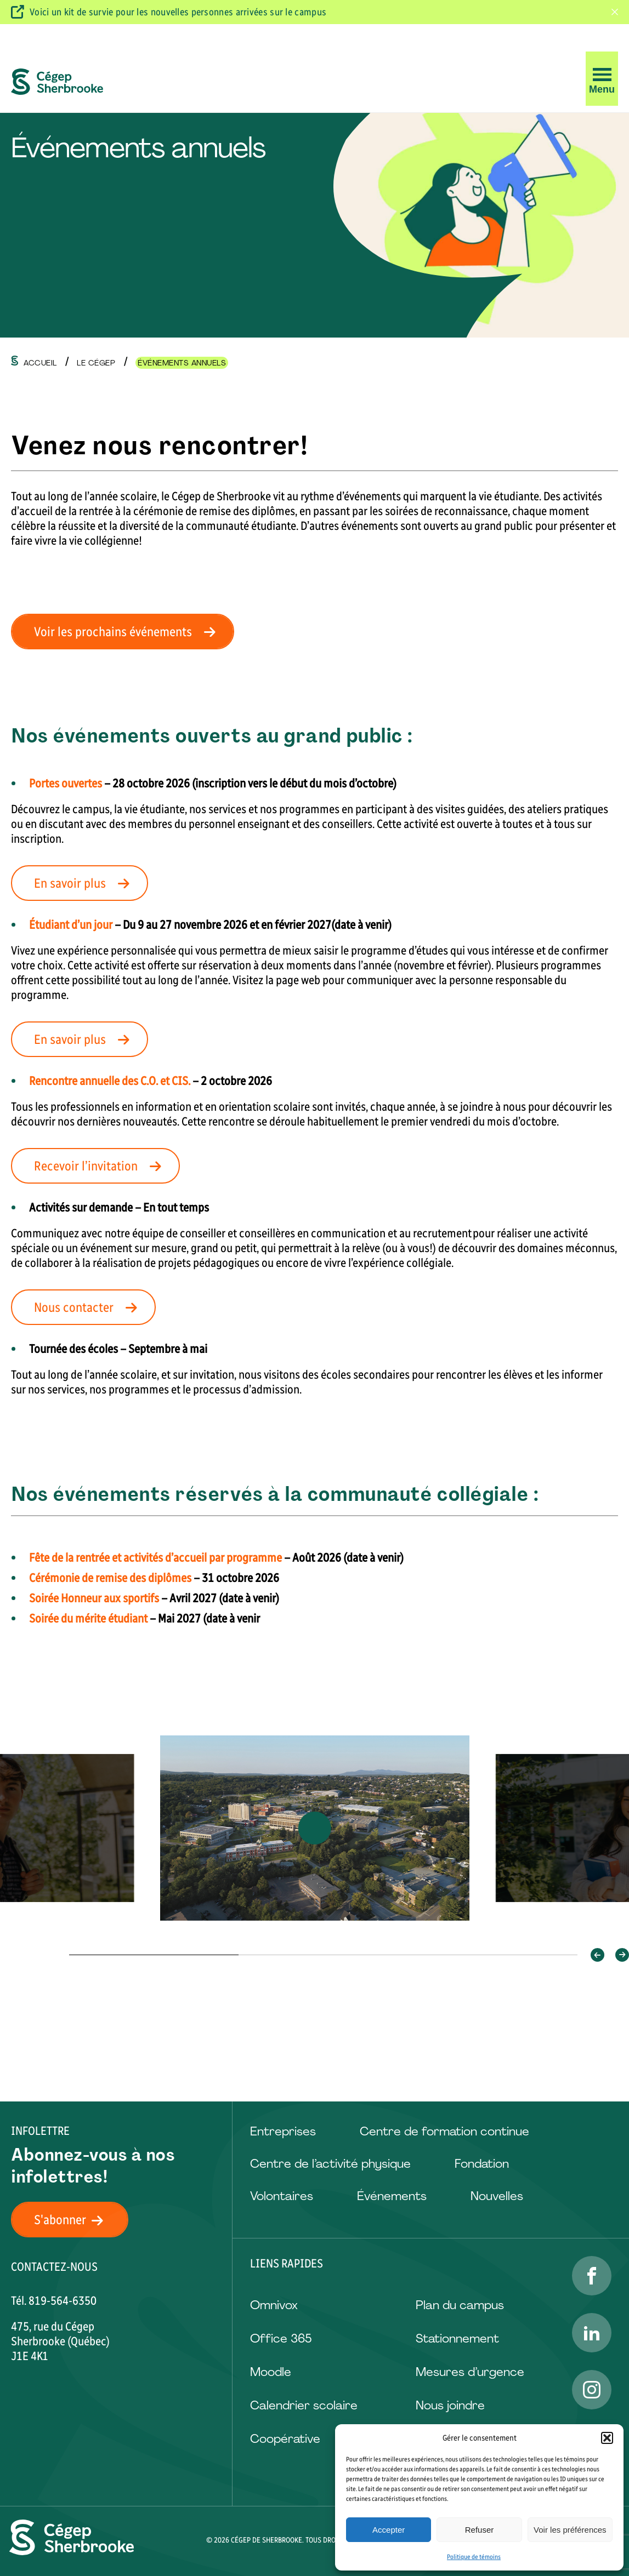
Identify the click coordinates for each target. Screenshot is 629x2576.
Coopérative (285, 2439)
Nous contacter (89, 1307)
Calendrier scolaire (304, 2405)
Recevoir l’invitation (101, 1166)
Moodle (270, 2372)
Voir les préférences (570, 2529)
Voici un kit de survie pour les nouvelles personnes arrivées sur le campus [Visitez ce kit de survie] (178, 12)
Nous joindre (450, 2405)
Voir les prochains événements (128, 631)
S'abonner (75, 2219)
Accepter (388, 2529)
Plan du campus (460, 2305)
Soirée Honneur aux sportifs (94, 1598)
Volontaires (281, 2196)
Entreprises (283, 2131)
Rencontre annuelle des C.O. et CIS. (109, 1080)
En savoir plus (85, 883)
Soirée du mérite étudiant (88, 1618)
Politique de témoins (474, 2557)
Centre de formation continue (444, 2131)
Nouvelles (497, 2196)
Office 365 (280, 2338)
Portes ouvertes (65, 783)
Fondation (482, 2164)
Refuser (479, 2529)
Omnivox (274, 2305)
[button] (607, 2437)
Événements (392, 2196)
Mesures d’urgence (470, 2372)
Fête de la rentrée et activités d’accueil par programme (155, 1557)
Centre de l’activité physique (330, 2164)
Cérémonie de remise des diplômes (110, 1577)
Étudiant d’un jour (70, 924)
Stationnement (457, 2338)
